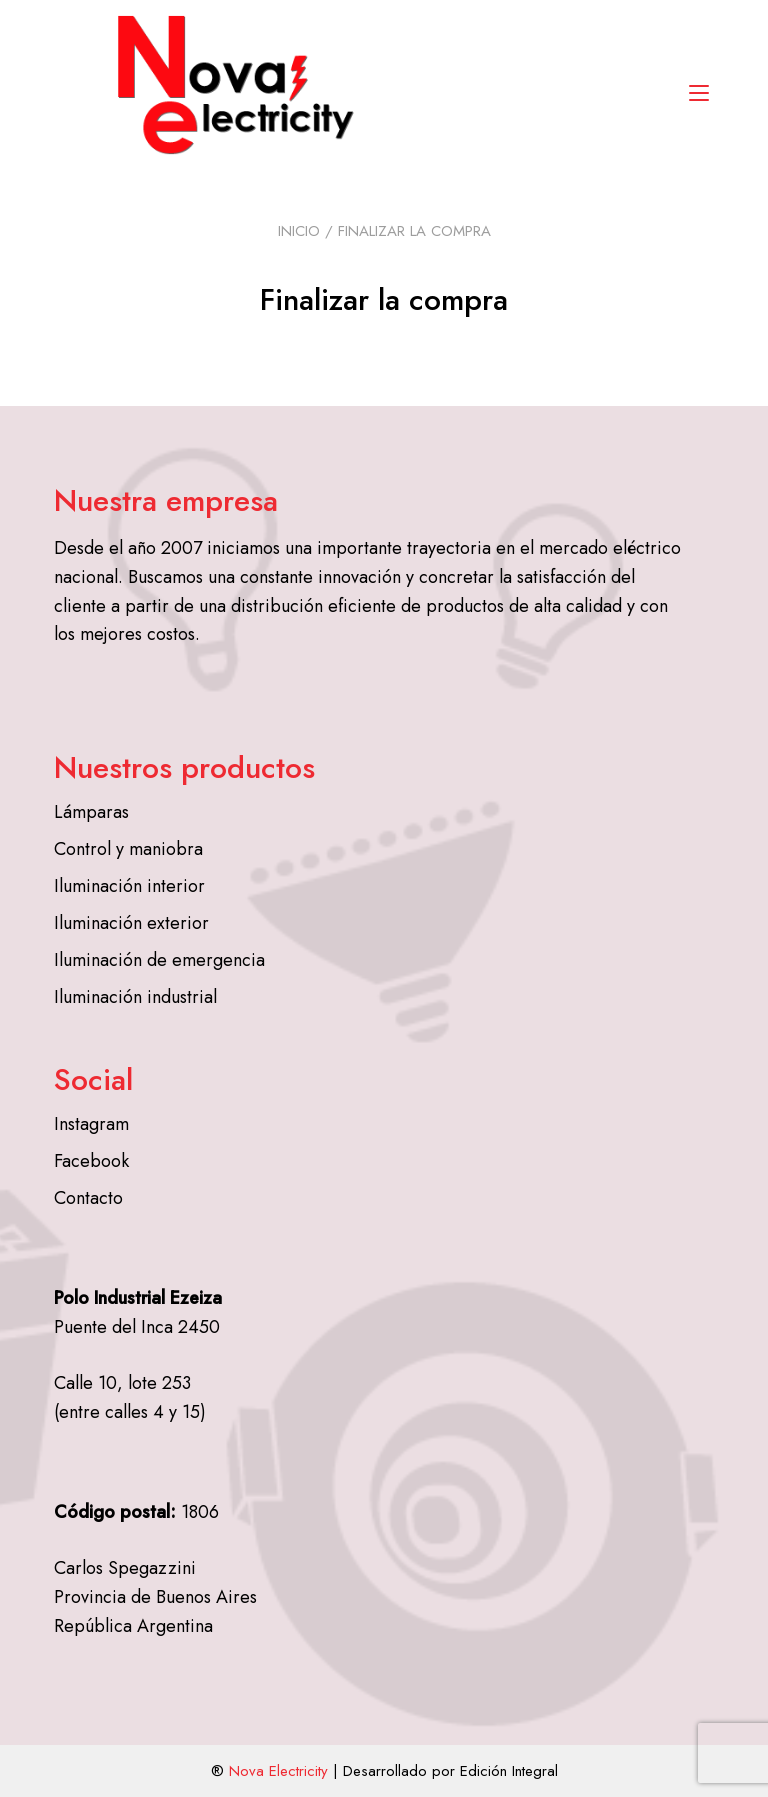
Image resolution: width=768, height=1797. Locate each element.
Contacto (88, 1198)
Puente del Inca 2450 (137, 1327)
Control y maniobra (128, 849)
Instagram (91, 1124)
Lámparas (91, 812)
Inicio (299, 231)
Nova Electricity (278, 1771)
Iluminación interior (129, 886)
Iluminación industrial (135, 997)
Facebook (91, 1161)
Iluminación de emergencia (159, 960)
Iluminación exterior (131, 923)
